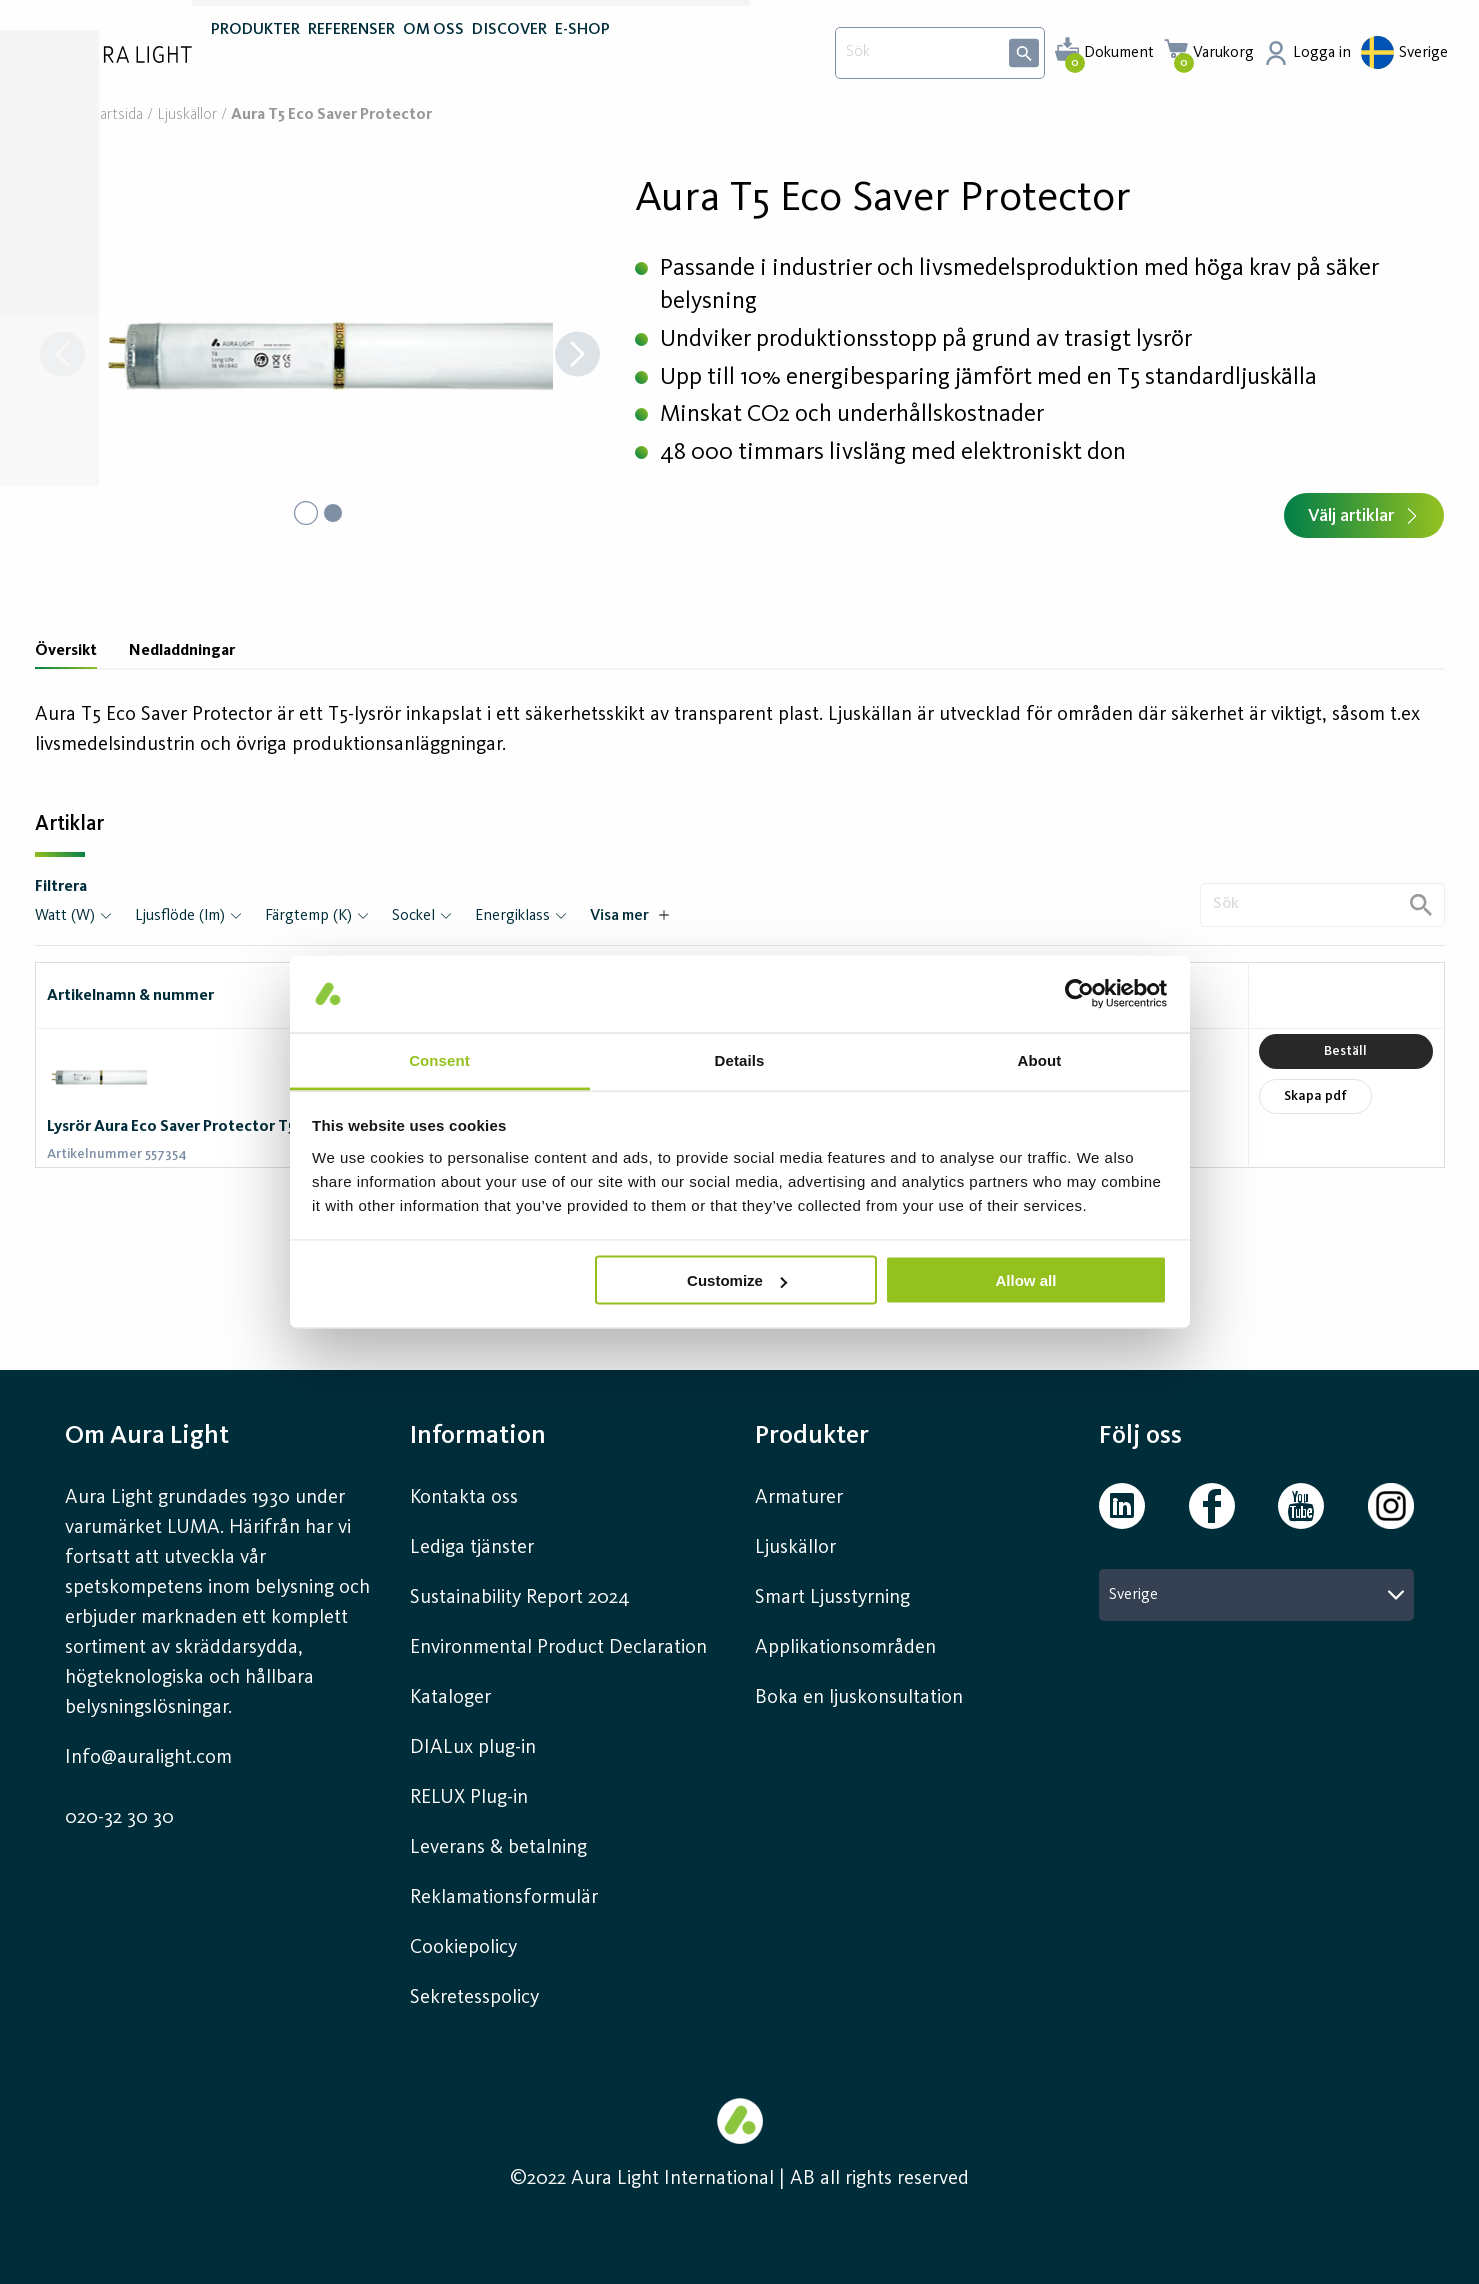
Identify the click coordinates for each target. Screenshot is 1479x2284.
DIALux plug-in (473, 1748)
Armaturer (799, 1498)
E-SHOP (582, 58)
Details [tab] (740, 1059)
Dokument (1119, 53)
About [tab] (1040, 1059)
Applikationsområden (845, 1648)
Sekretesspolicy (474, 1998)
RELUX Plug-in (469, 1798)
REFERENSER (351, 58)
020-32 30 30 (119, 1818)
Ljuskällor (187, 115)
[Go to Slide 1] (305, 513)
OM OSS (433, 58)
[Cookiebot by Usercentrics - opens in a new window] (1079, 994)
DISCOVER (509, 58)
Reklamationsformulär (504, 1898)
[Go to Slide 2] (335, 513)
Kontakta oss (464, 1498)
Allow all (1026, 1280)
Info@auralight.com (148, 1758)
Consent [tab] (439, 1059)
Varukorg (1223, 53)
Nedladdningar (182, 651)
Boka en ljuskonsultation (859, 1698)
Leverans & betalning (498, 1848)
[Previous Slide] (62, 356)
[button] (320, 356)
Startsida (114, 115)
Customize (737, 1280)
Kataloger (450, 1698)
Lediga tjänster (472, 1548)
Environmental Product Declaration (558, 1648)
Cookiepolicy (463, 1948)
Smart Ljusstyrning (832, 1598)
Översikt (66, 651)
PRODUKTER (255, 58)
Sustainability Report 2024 (520, 1598)
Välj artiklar (1364, 516)
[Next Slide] (577, 356)
